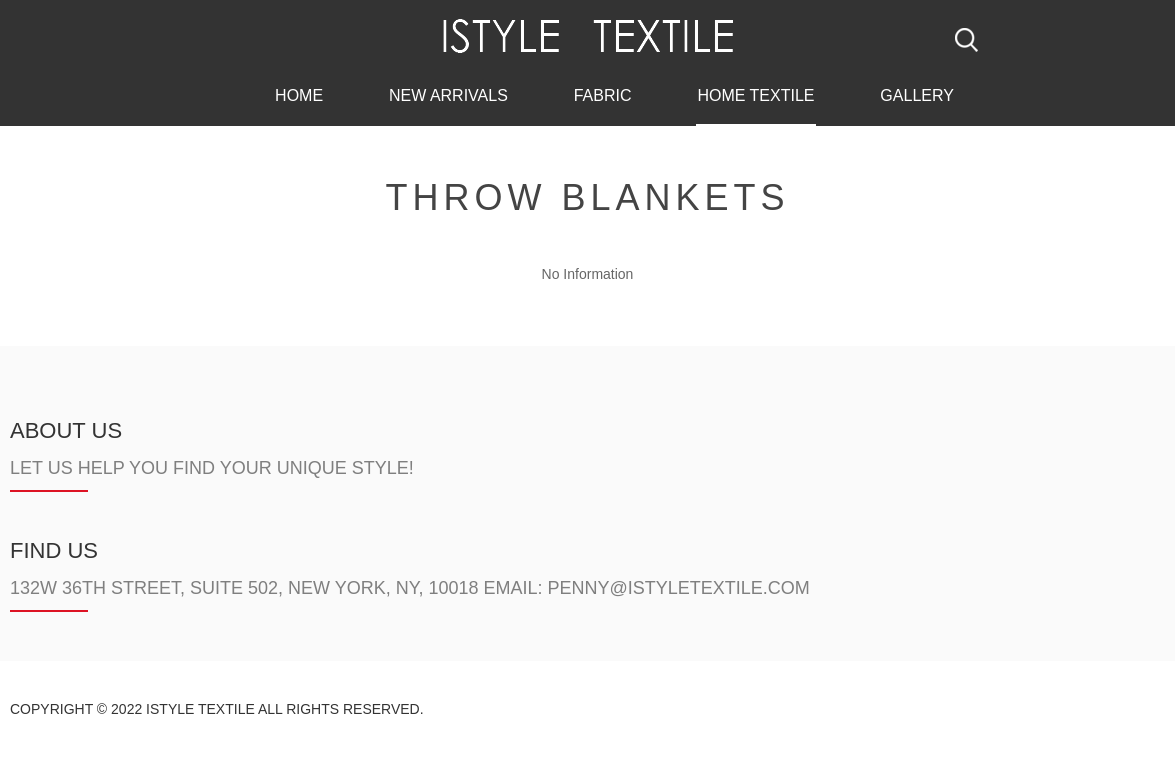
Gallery (917, 93)
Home (299, 93)
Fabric (603, 93)
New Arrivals (448, 93)
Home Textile (755, 93)
